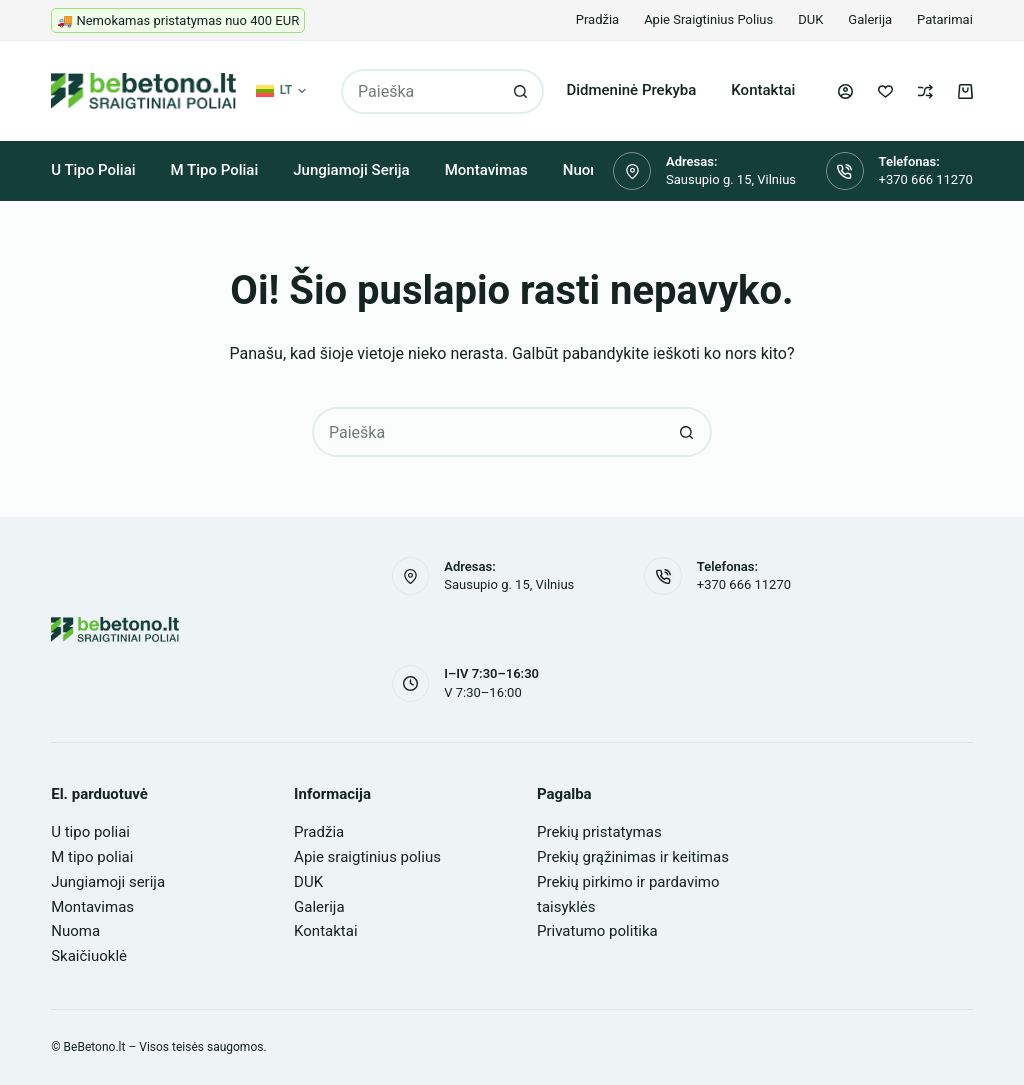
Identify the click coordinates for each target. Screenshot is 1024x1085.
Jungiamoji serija (351, 170)
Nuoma (75, 931)
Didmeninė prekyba (631, 90)
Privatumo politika (597, 931)
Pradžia (597, 19)
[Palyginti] (925, 91)
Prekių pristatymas (599, 832)
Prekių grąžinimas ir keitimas (633, 857)
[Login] (845, 91)
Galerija (870, 19)
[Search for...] (420, 91)
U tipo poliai (93, 170)
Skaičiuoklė (89, 956)
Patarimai (945, 19)
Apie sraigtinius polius (708, 19)
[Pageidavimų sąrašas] (885, 91)
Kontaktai (763, 90)
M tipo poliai (215, 170)
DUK (810, 19)
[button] (281, 91)
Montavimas (486, 170)
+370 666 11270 (926, 179)
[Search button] (521, 91)
